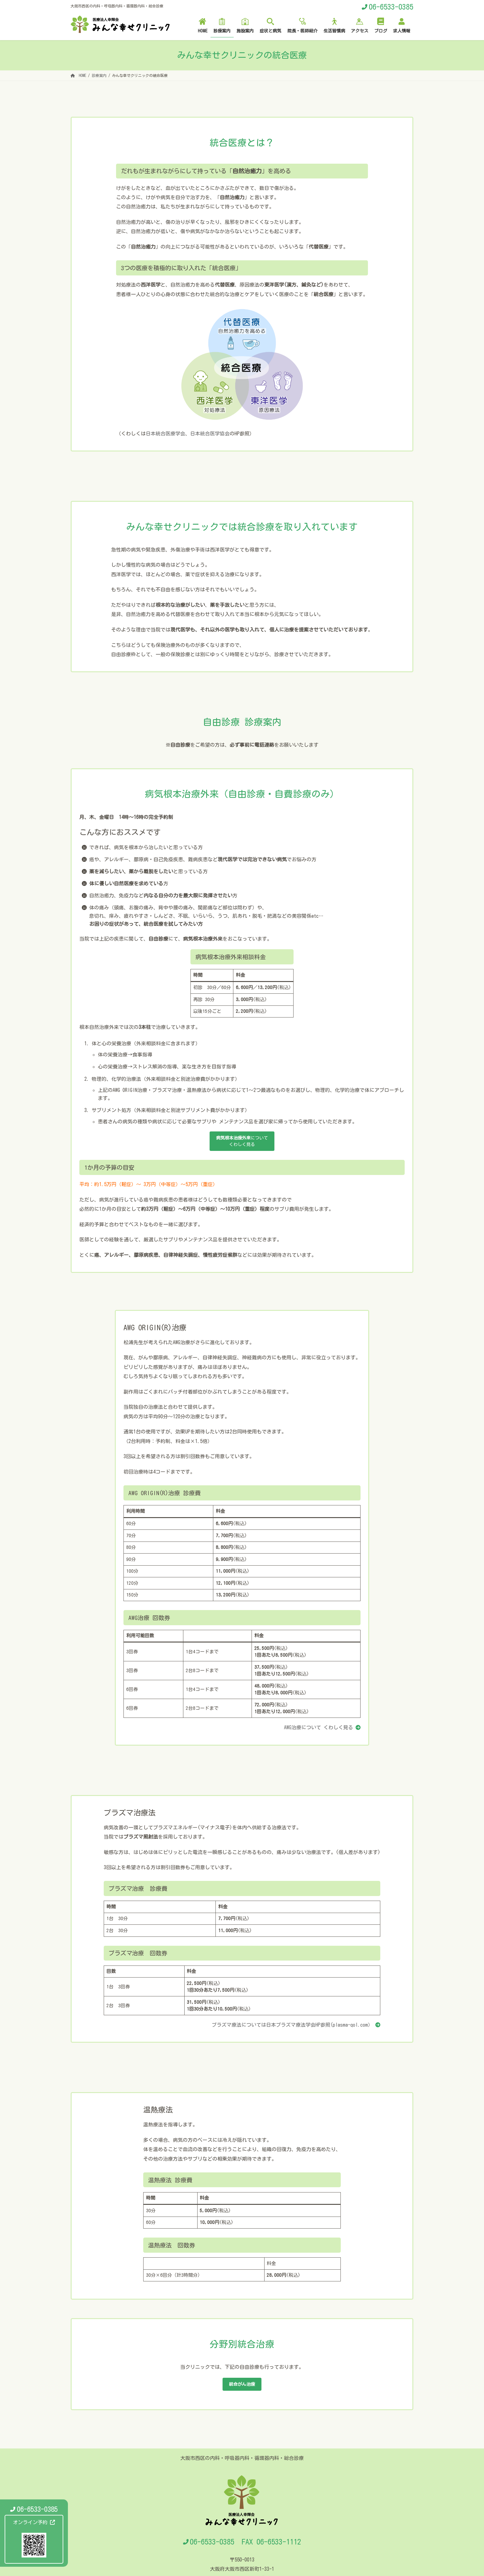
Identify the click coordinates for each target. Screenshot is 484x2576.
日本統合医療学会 (165, 433)
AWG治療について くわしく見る (318, 1730)
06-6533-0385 (391, 6)
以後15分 (202, 1011)
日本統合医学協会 (210, 433)
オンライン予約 (34, 2522)
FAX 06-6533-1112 (271, 2545)
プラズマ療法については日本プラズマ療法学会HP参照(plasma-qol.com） (292, 2027)
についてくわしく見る (242, 1142)
